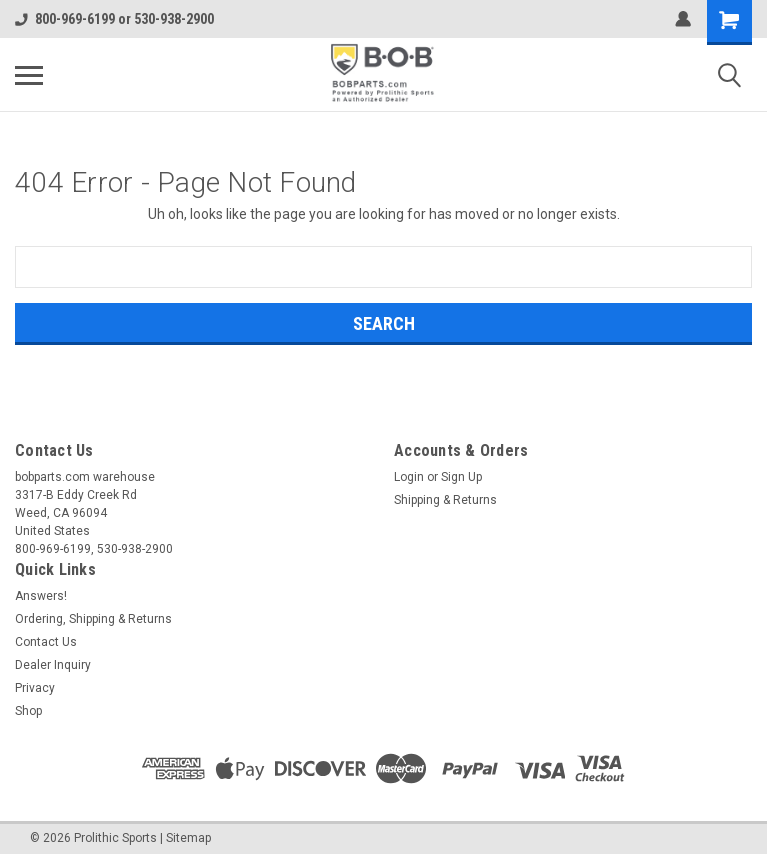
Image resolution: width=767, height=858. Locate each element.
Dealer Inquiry (53, 665)
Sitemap (188, 838)
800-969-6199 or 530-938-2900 (114, 19)
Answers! (41, 596)
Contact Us (46, 642)
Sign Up (461, 477)
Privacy (35, 688)
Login (409, 477)
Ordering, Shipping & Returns (93, 619)
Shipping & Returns (445, 500)
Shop (28, 711)
